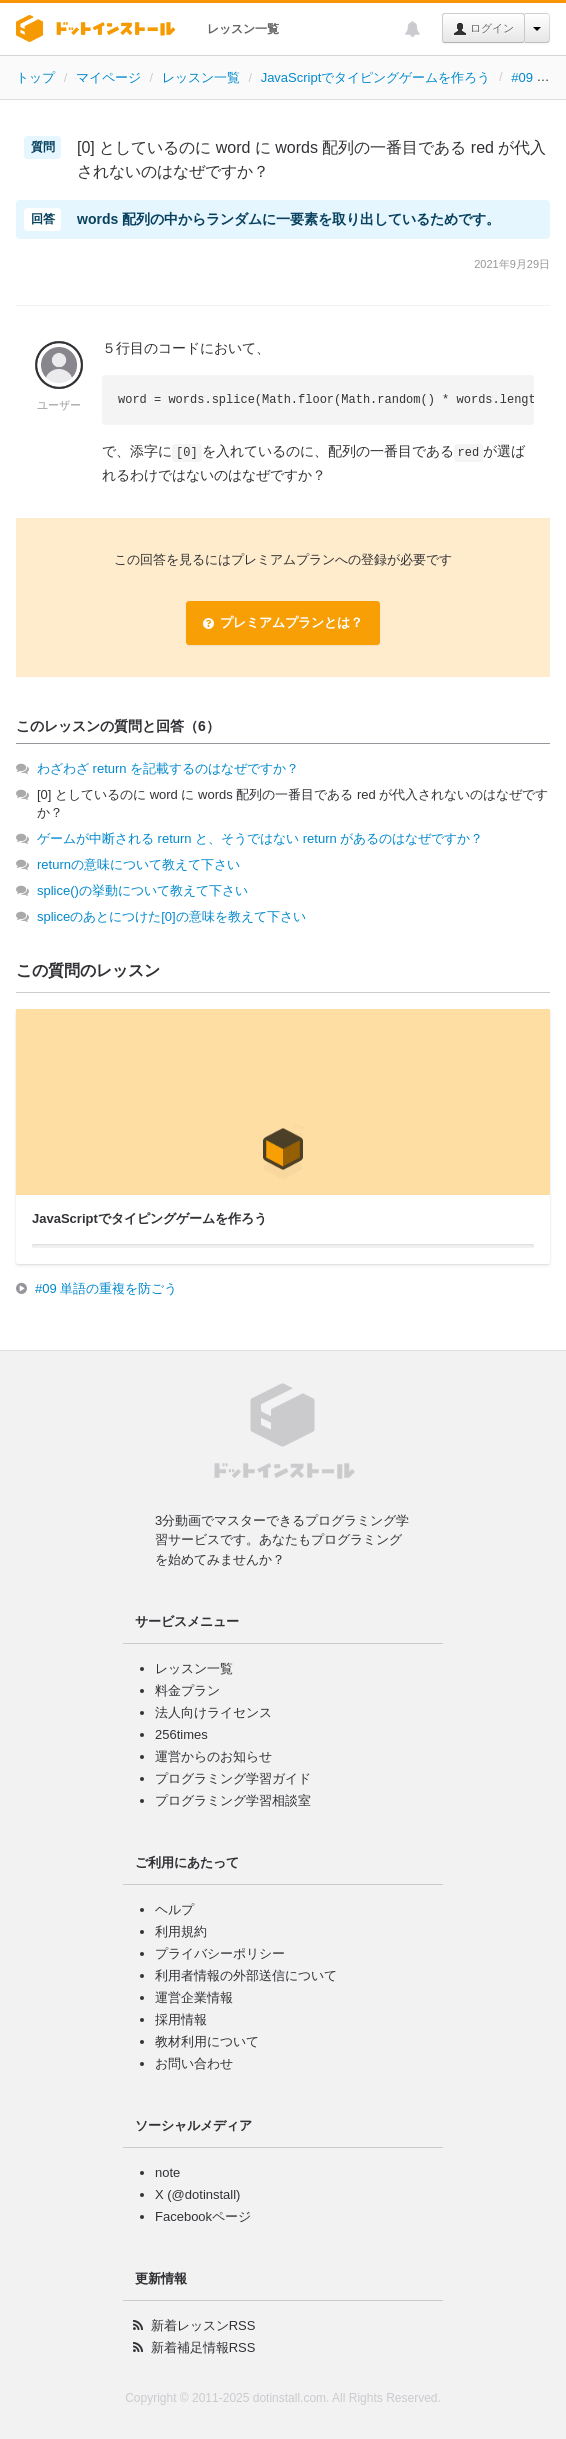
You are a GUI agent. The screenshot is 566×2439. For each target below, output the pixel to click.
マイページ (108, 77)
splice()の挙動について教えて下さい (142, 890)
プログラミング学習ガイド (233, 1778)
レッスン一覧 (243, 29)
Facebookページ (203, 2216)
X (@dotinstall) (197, 2194)
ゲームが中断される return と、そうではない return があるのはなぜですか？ (260, 838)
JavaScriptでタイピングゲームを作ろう (376, 77)
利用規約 (181, 1931)
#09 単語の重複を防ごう (106, 1288)
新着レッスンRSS (203, 2325)
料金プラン (187, 1690)
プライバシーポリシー (220, 1953)
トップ (35, 77)
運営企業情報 (194, 1997)
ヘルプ (174, 1909)
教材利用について (207, 2041)
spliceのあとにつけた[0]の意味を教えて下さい (171, 916)
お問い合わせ (194, 2063)
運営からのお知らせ (213, 1756)
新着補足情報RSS (203, 2347)
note (167, 2172)
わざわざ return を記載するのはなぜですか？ (168, 768)
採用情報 (181, 2019)
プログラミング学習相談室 (233, 1800)
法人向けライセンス (213, 1712)
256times (181, 1734)
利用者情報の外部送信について (246, 1975)
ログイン (483, 29)
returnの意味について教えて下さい (138, 864)
